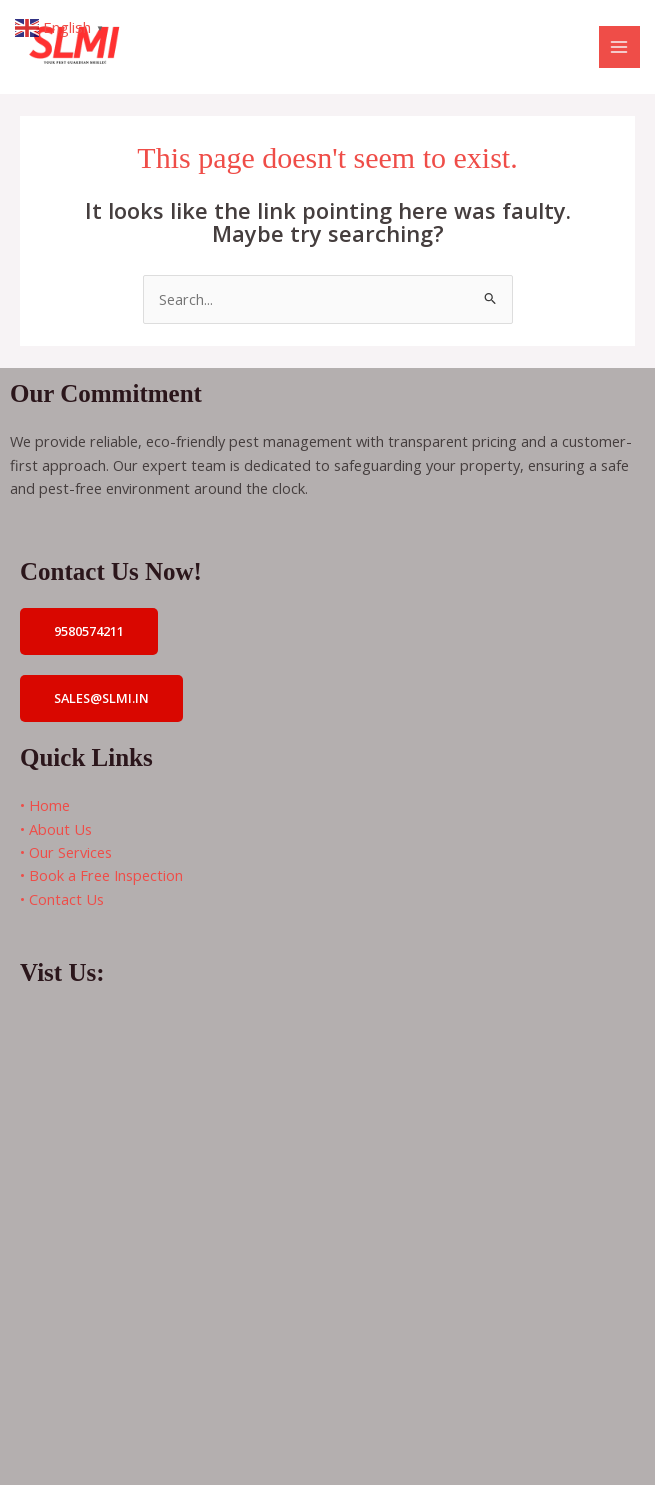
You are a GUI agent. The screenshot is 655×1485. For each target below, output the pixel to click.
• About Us (56, 829)
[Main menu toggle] (620, 47)
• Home (45, 805)
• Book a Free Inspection (101, 875)
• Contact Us (62, 899)
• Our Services (66, 852)
